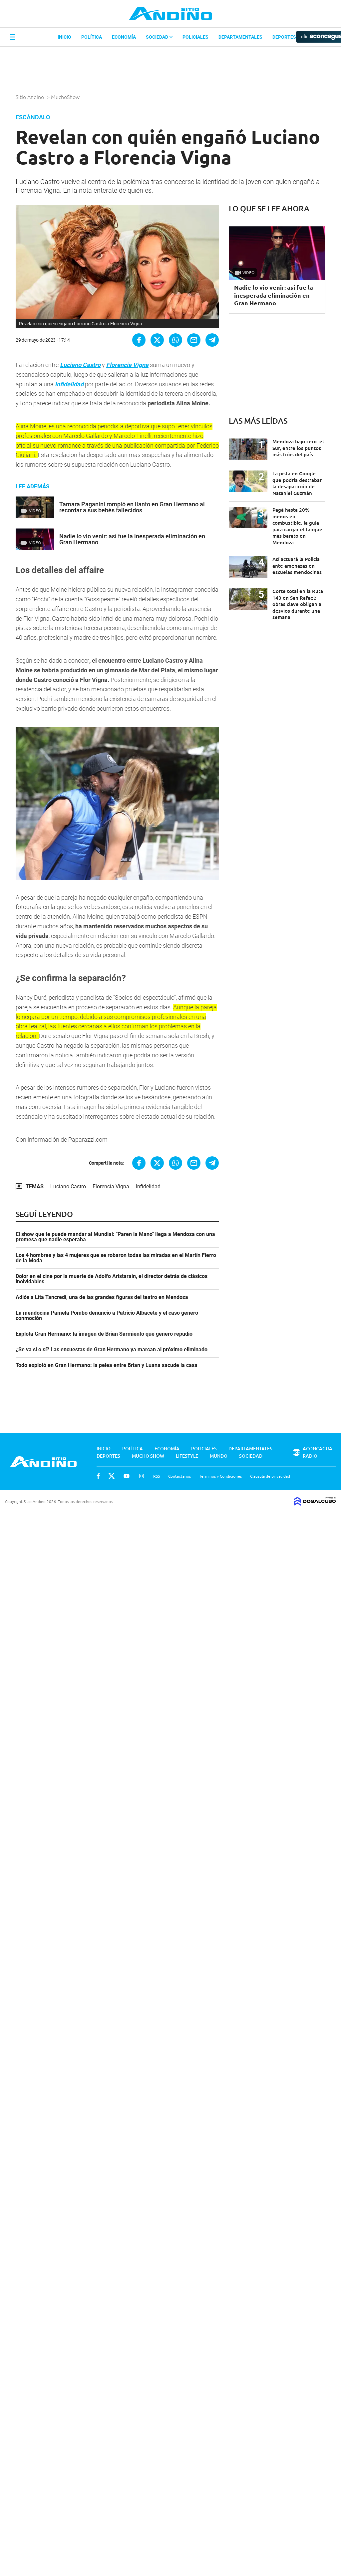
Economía (124, 37)
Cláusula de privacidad (270, 1476)
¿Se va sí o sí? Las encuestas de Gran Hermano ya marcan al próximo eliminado (111, 1349)
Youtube (126, 1476)
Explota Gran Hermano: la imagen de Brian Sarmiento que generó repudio (104, 1334)
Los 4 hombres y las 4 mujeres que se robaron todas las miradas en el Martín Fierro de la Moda (116, 1258)
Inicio (64, 37)
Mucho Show (148, 1456)
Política (91, 37)
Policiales (195, 37)
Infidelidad (148, 1186)
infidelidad (69, 384)
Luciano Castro (80, 364)
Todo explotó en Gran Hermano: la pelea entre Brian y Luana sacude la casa (106, 1365)
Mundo (218, 1456)
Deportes (284, 37)
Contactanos (179, 1476)
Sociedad (159, 37)
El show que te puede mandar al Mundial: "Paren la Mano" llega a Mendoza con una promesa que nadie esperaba (115, 1237)
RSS (156, 1476)
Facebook (98, 1476)
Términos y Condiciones (220, 1476)
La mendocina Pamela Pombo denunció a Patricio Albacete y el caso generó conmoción (107, 1315)
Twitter (111, 1476)
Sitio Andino (30, 96)
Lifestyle (187, 1456)
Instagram (141, 1476)
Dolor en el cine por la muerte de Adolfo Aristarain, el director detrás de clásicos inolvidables (111, 1279)
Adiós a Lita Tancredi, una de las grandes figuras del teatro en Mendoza (102, 1297)
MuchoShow (66, 96)
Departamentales (240, 37)
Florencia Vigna (127, 364)
